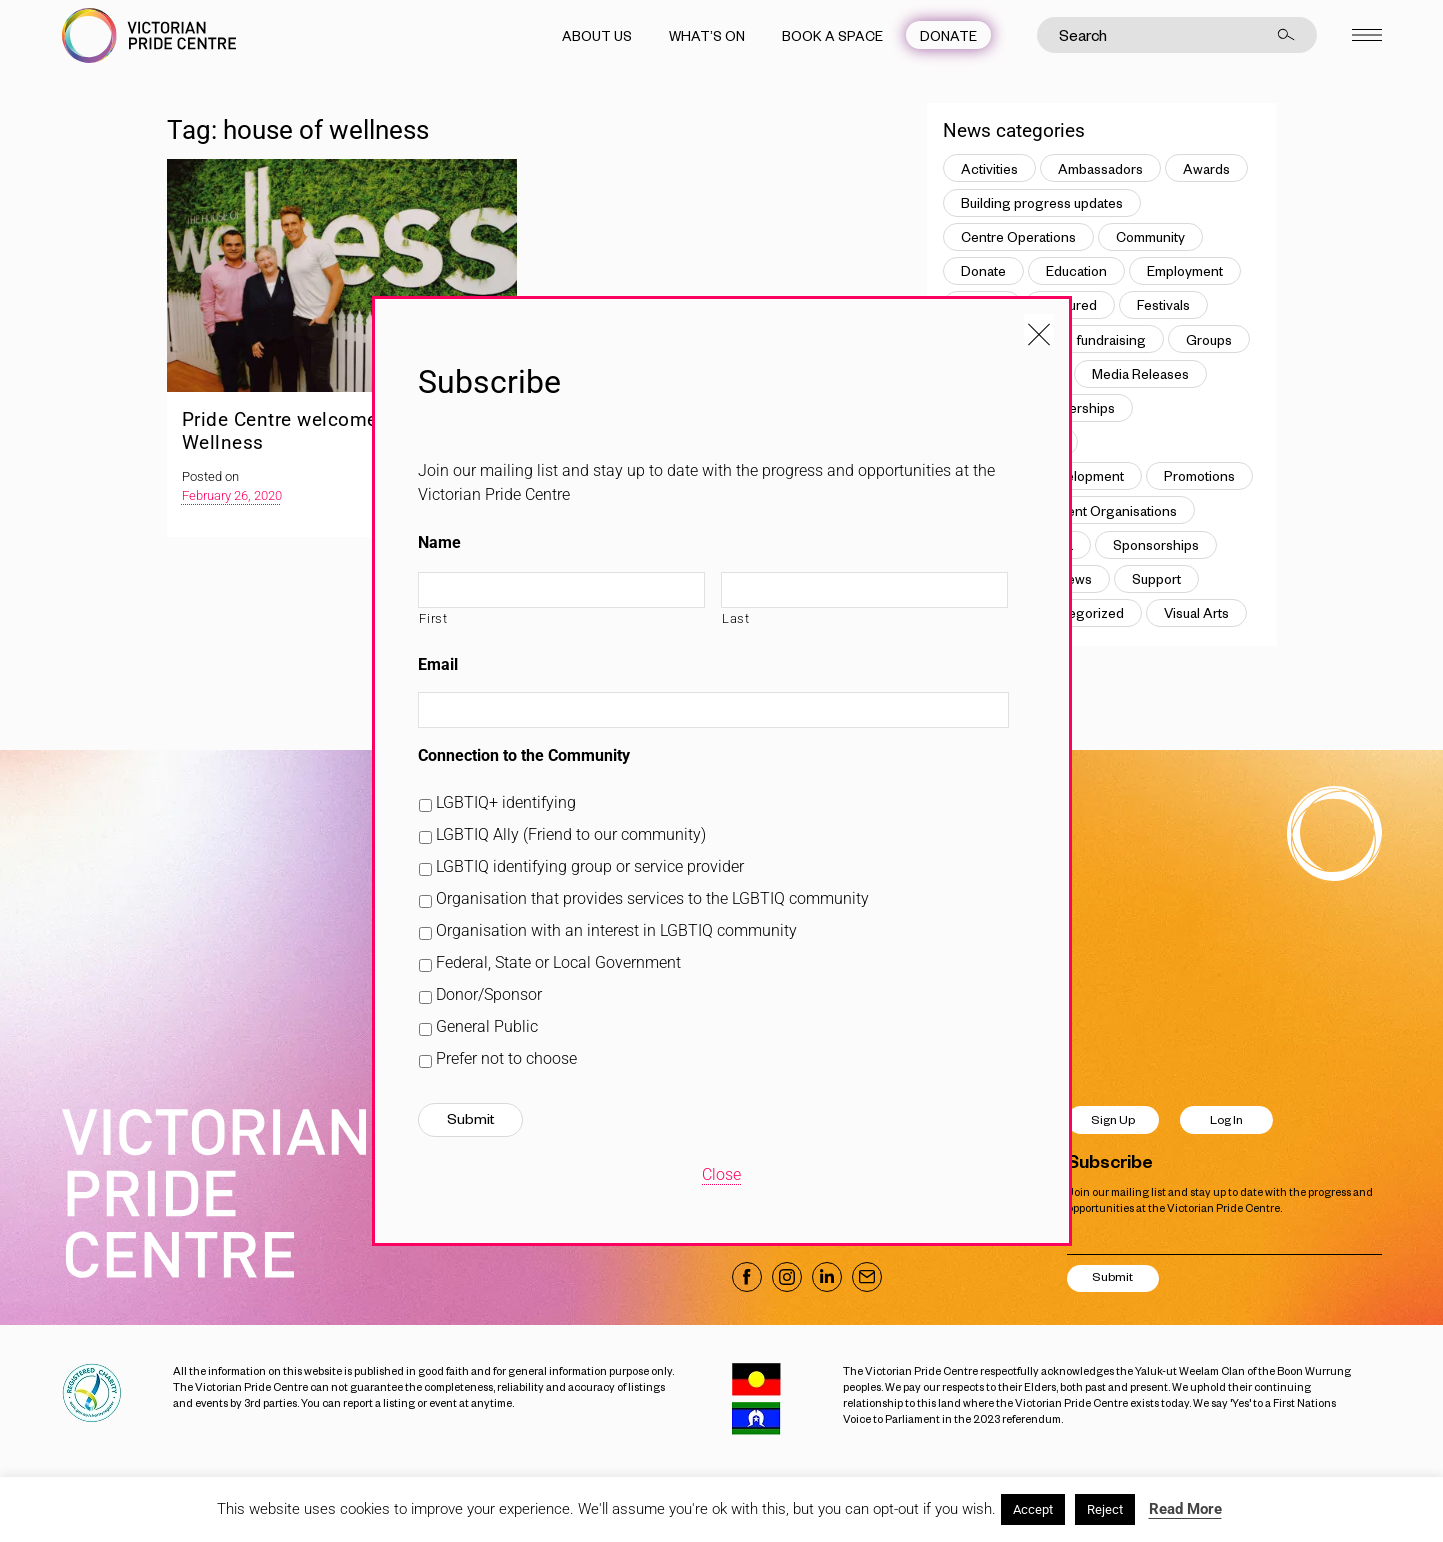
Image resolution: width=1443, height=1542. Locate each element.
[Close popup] (1039, 329)
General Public (487, 1026)
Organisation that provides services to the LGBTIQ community (652, 898)
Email (438, 664)
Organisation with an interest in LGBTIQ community (616, 930)
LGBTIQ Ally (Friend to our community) (571, 834)
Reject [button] (1105, 1509)
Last (736, 618)
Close (721, 1174)
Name (439, 542)
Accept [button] (1033, 1509)
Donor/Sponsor (489, 994)
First (433, 618)
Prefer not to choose (506, 1058)
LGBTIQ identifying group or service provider (590, 866)
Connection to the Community (524, 755)
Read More (1185, 1509)
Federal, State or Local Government (558, 962)
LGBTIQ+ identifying (506, 802)
